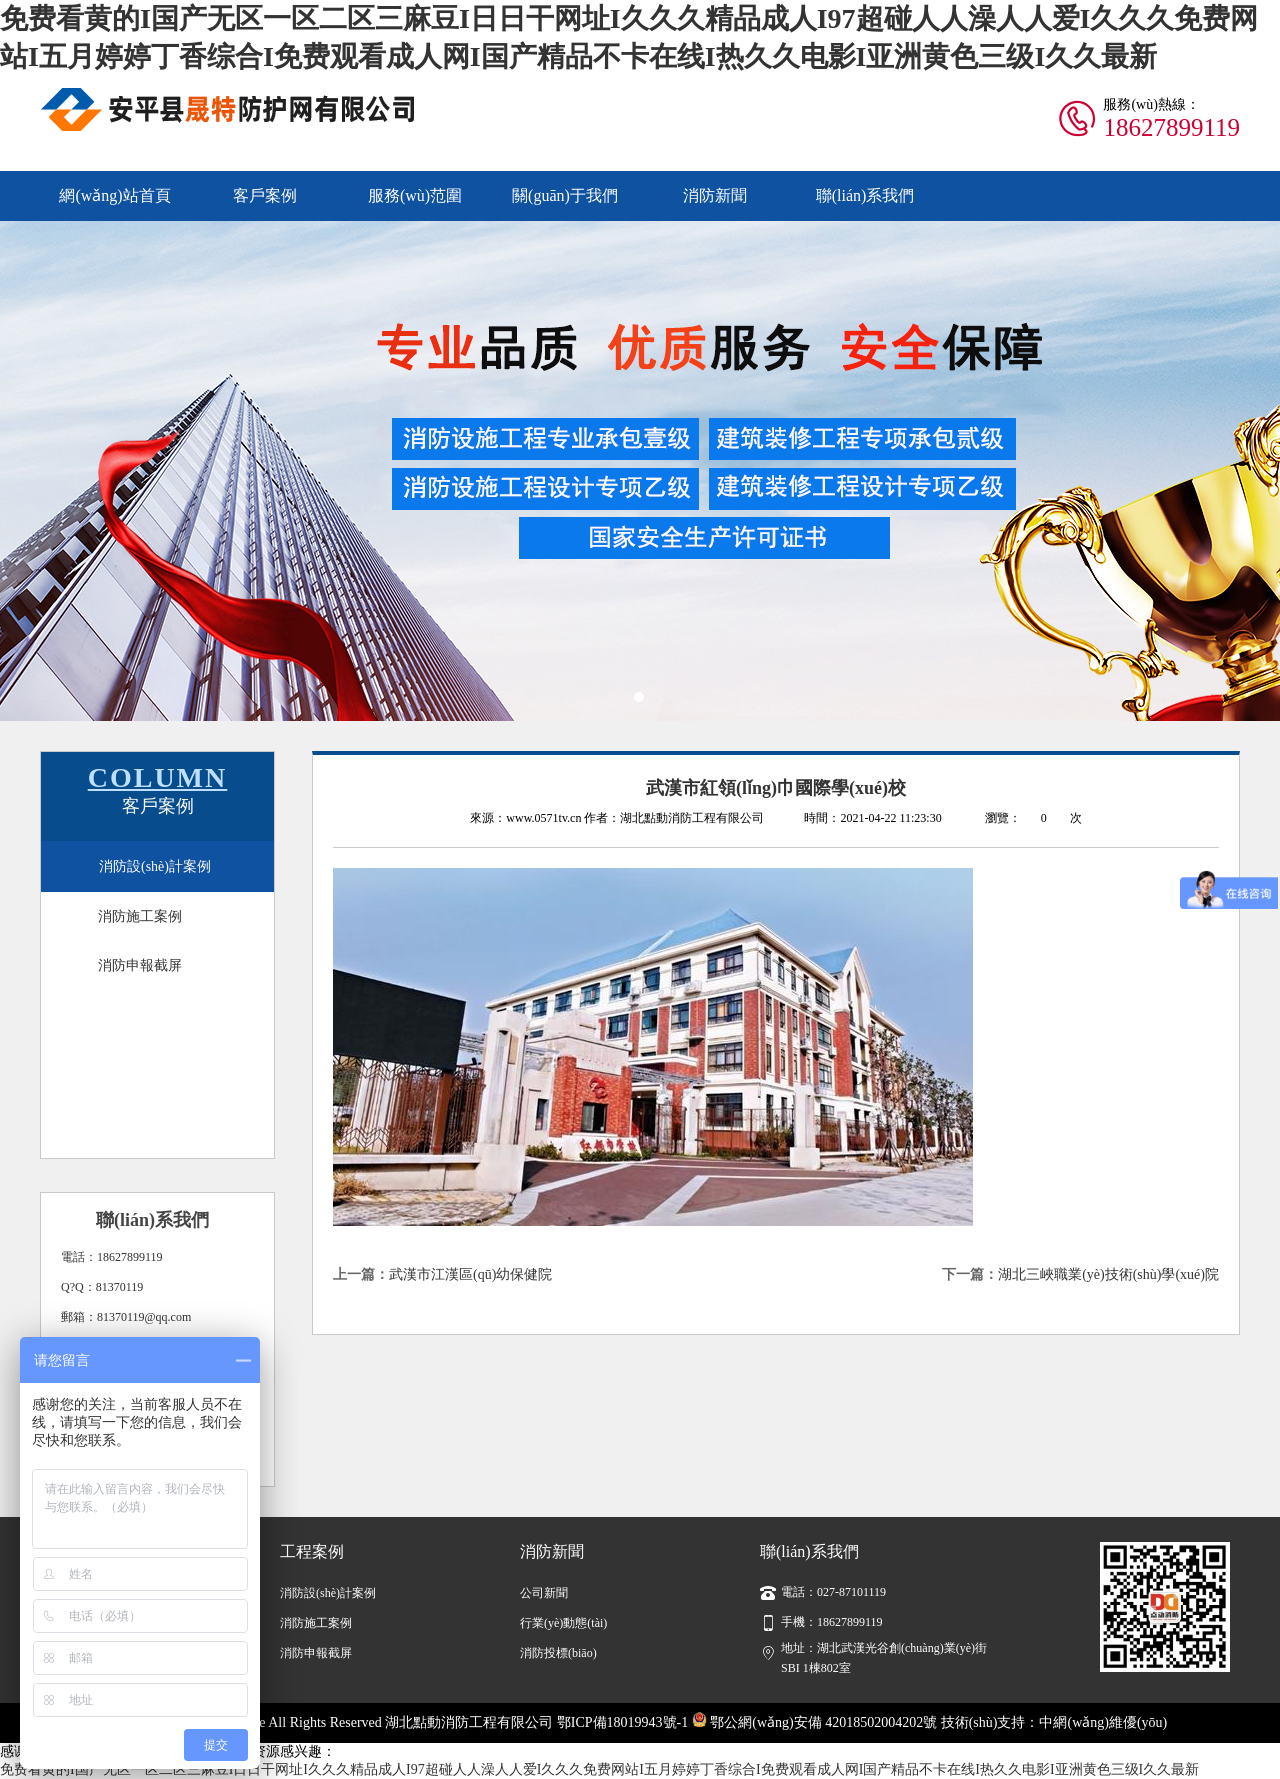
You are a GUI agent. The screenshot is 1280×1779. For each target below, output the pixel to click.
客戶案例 (265, 195)
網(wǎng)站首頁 (114, 195)
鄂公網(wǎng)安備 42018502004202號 (814, 1722)
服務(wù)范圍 (415, 195)
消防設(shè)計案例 (155, 866)
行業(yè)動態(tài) (563, 1623)
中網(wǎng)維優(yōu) (1103, 1722)
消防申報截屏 (140, 965)
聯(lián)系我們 (865, 195)
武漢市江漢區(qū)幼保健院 (470, 1274)
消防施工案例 (140, 916)
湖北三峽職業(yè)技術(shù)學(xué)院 (1108, 1274)
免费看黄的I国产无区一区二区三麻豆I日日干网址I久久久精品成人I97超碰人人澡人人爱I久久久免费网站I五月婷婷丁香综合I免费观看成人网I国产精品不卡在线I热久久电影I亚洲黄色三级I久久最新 (599, 1769)
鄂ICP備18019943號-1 (622, 1722)
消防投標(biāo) (558, 1653)
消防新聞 (715, 195)
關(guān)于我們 (565, 195)
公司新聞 (544, 1593)
